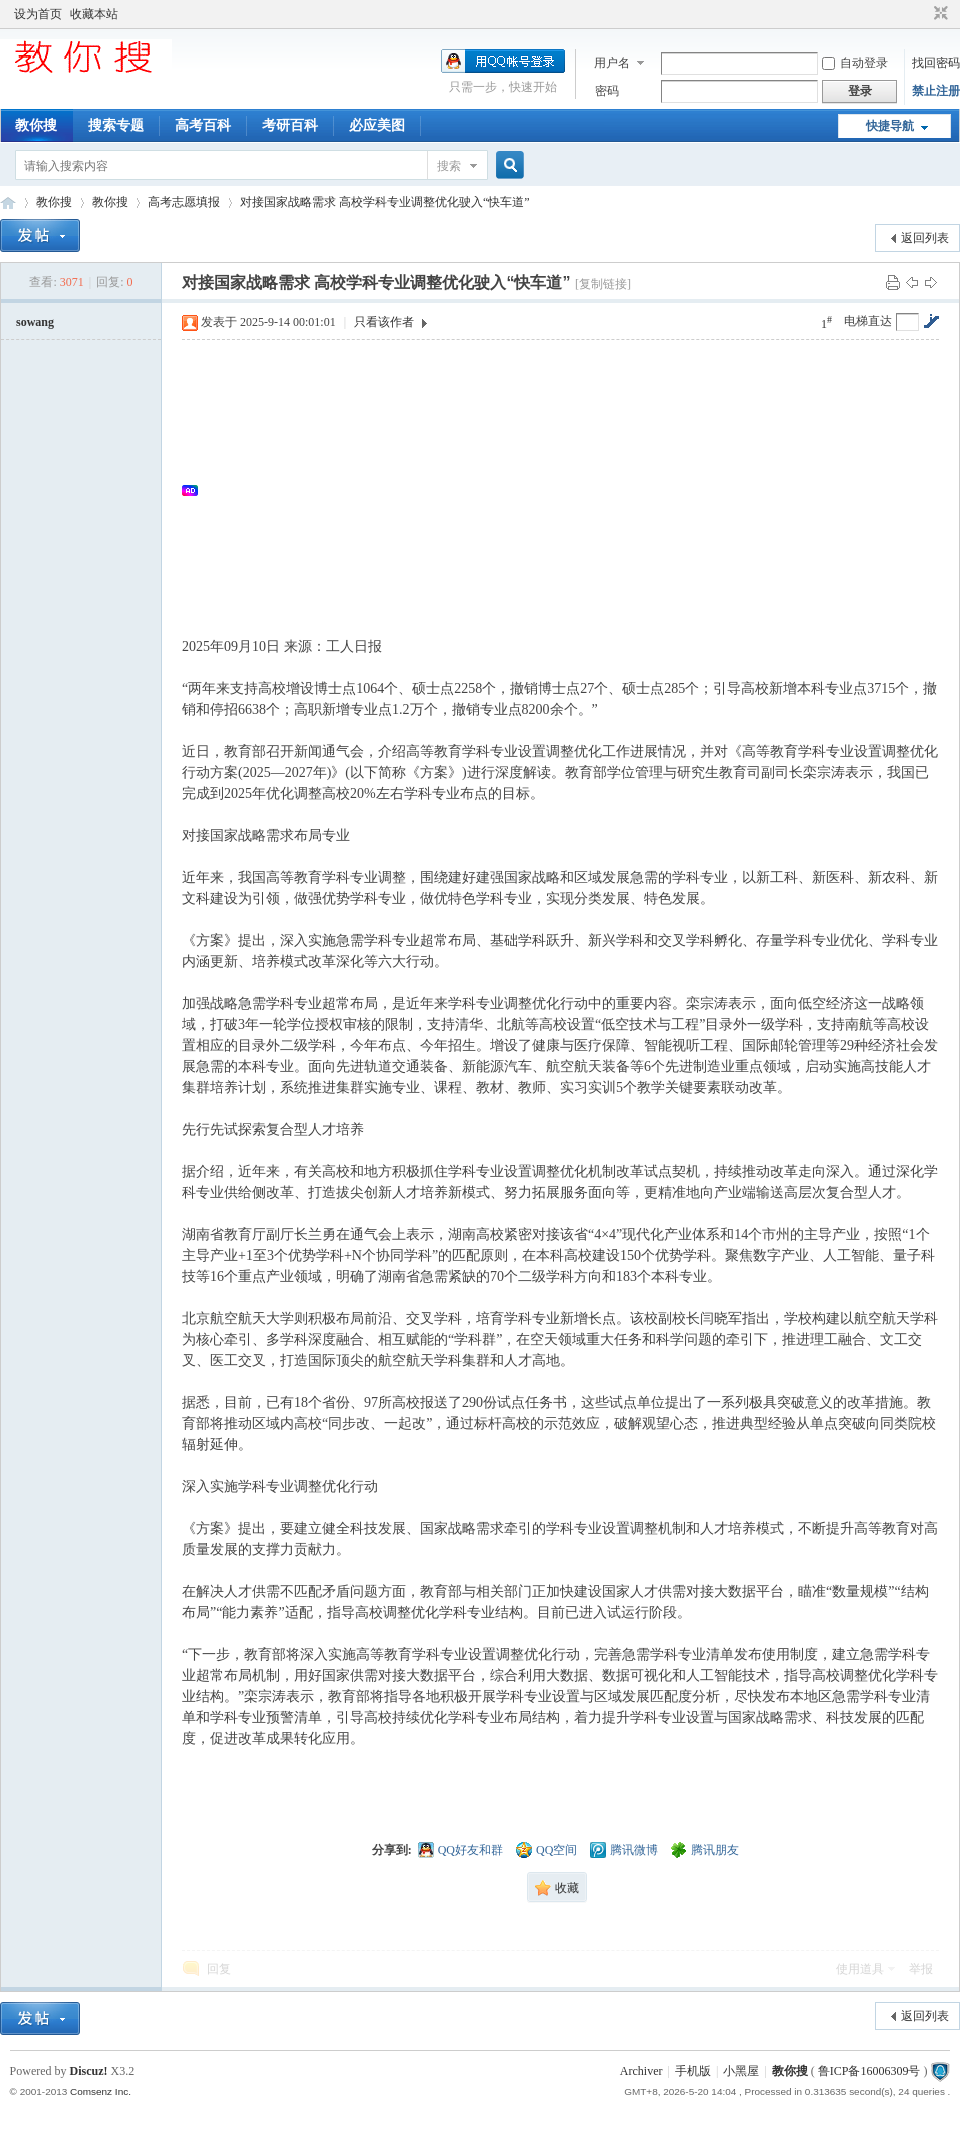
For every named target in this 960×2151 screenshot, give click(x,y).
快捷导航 (890, 126)
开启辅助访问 (922, 14)
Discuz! (89, 2071)
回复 (219, 1969)
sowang (35, 322)
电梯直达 (868, 321)
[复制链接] (603, 284)
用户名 (612, 63)
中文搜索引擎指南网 (8, 202)
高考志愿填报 (184, 202)
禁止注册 (936, 91)
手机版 (693, 2071)
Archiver (641, 2071)
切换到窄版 (938, 14)
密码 (607, 91)
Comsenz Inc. (100, 2091)
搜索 (449, 166)
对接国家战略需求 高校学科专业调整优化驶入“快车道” (385, 202)
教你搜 (36, 125)
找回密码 (936, 63)
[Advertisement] (570, 490)
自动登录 (855, 63)
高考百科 (203, 125)
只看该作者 (384, 322)
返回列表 (925, 238)
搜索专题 (116, 125)
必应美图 (377, 125)
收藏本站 (94, 14)
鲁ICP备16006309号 (869, 2071)
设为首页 (38, 14)
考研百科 (290, 125)
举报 (921, 1969)
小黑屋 (741, 2071)
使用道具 (860, 1969)
